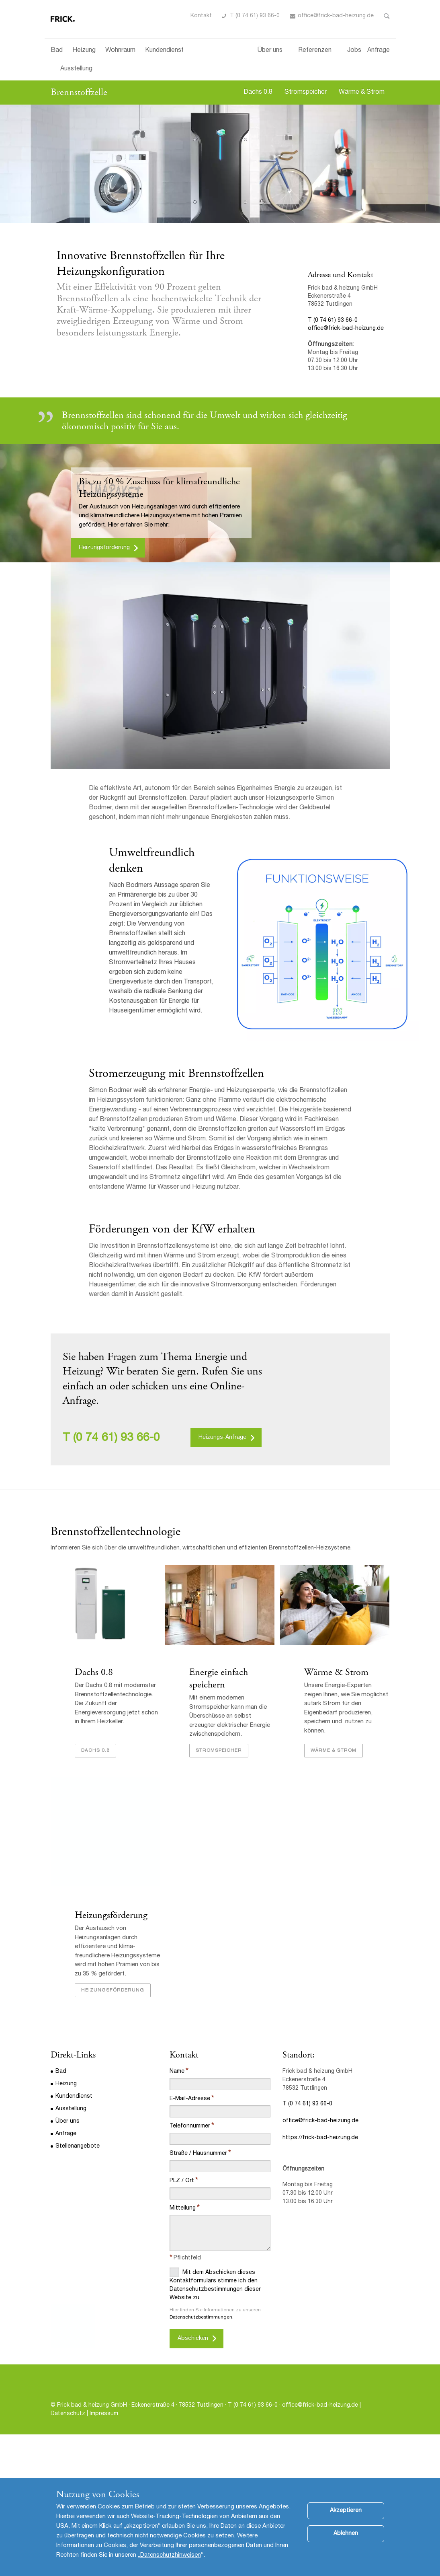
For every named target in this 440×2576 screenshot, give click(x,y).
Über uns (270, 50)
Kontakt (201, 16)
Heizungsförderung (104, 548)
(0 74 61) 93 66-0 (116, 1438)
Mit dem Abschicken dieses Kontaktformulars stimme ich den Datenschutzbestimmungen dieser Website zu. (215, 2309)
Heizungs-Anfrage (222, 1437)
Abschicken (193, 2364)
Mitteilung (183, 2234)
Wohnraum (120, 50)
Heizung (84, 50)
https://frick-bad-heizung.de (320, 2163)
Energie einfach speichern (218, 1678)
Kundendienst (164, 50)
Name (177, 2097)
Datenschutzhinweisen (170, 2562)
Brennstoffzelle (79, 92)
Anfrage (378, 50)
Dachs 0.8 (258, 92)
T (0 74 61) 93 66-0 (255, 16)
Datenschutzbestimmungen (201, 2342)
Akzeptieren (346, 2517)
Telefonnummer (190, 2151)
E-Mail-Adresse (190, 2124)
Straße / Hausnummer (198, 2179)
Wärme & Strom (362, 92)
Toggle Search (387, 16)
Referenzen (315, 50)
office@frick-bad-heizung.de (336, 16)
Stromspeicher (305, 92)
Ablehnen (346, 2540)
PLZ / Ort (182, 2206)
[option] (220, 164)
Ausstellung (76, 69)
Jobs (354, 50)
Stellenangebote (77, 2172)
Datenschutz (68, 2439)
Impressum (104, 2439)
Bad (57, 50)
